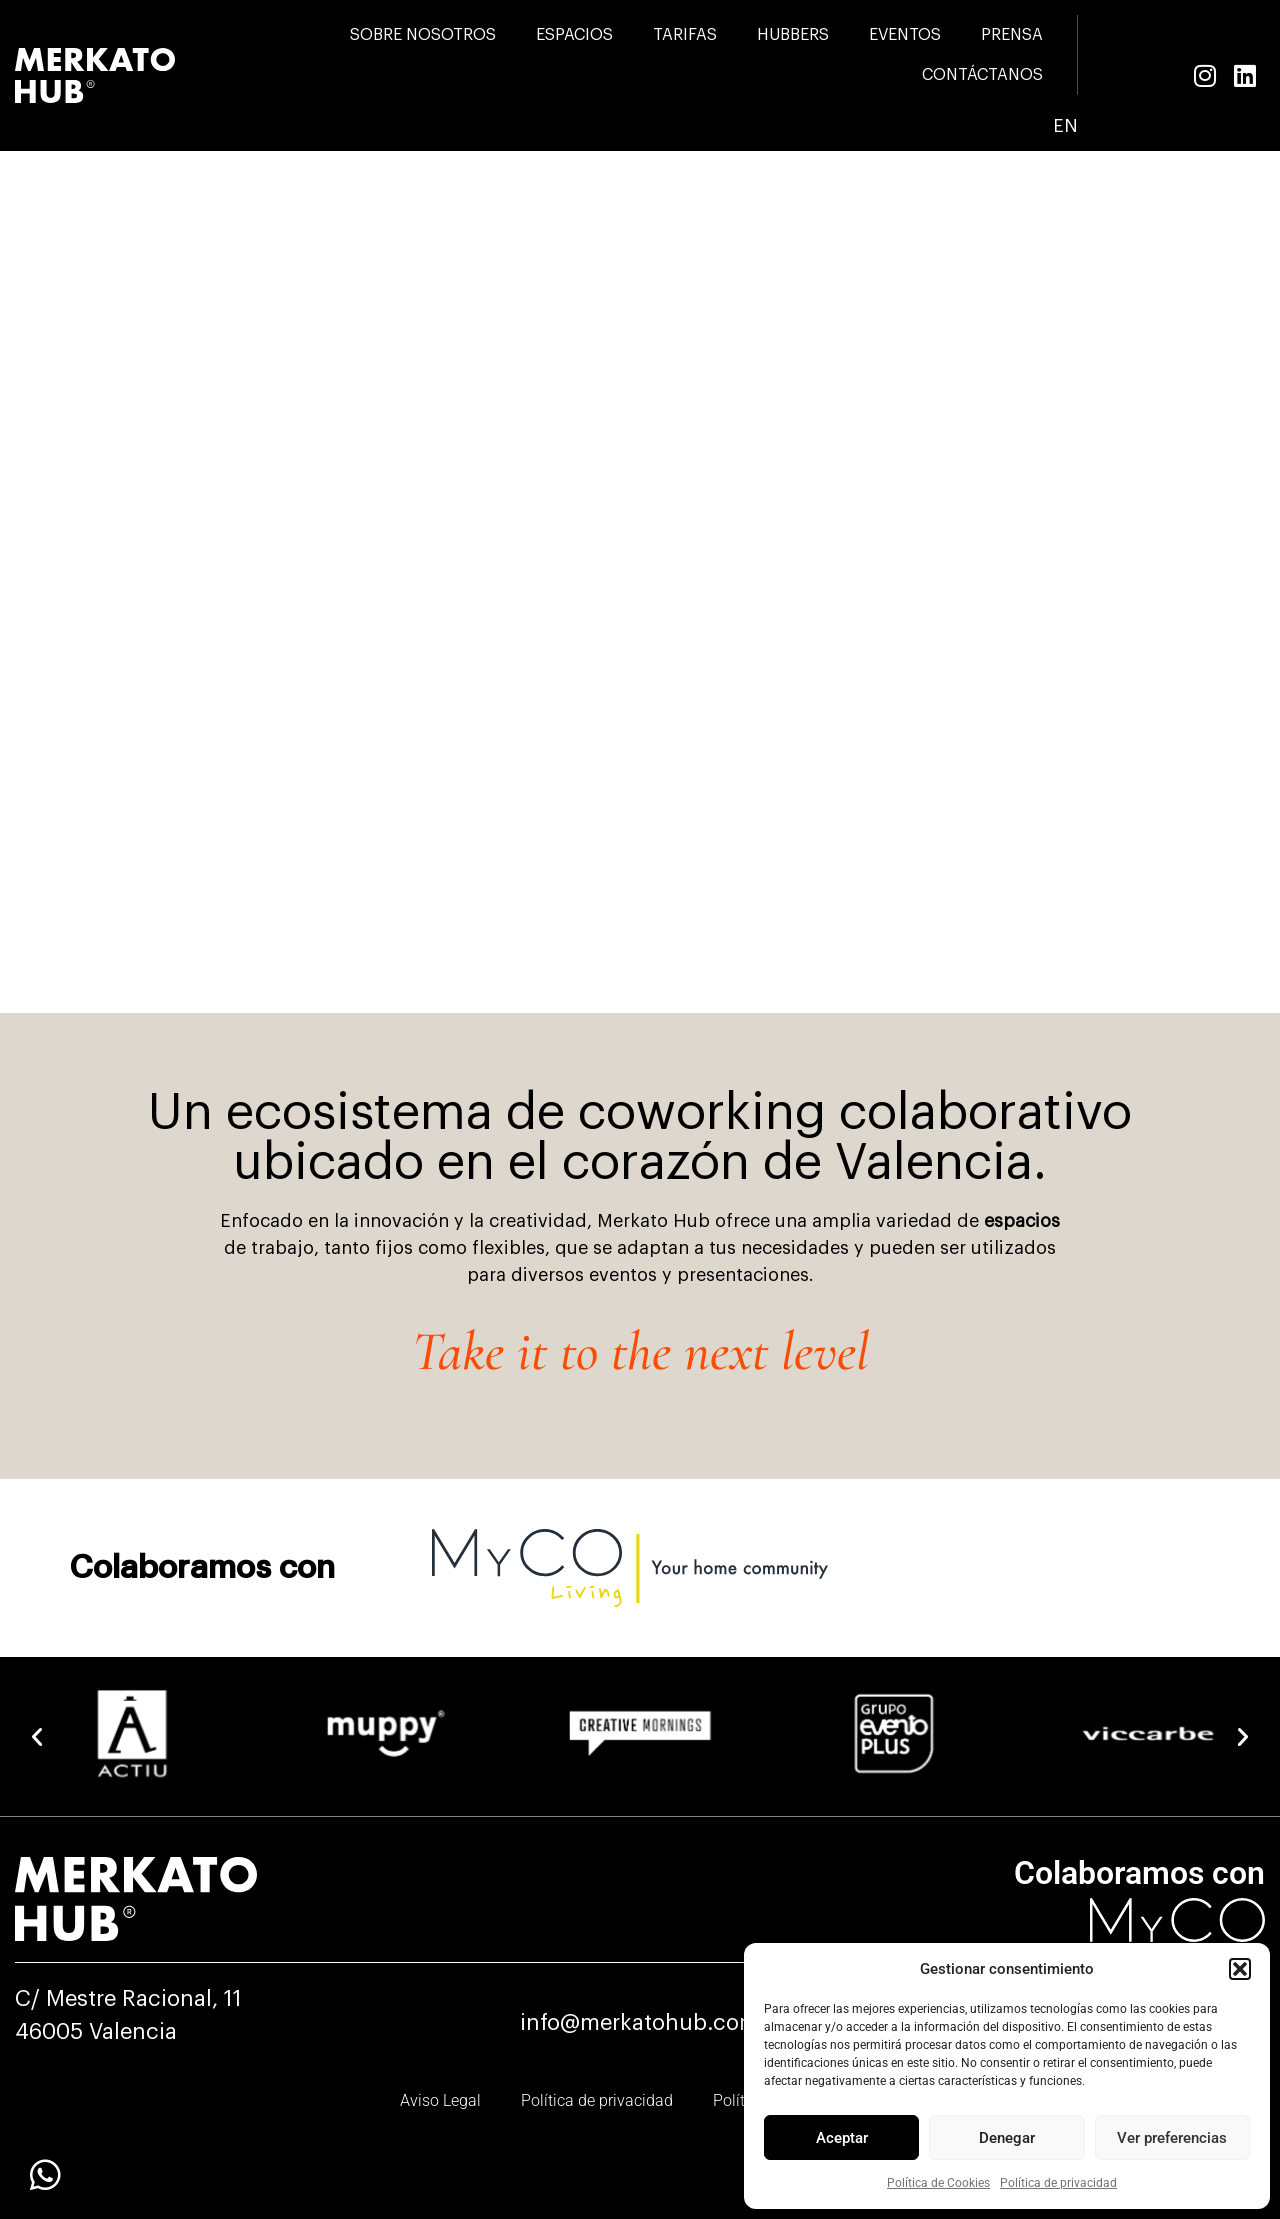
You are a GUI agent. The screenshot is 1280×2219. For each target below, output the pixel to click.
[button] (1240, 1969)
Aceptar (842, 2138)
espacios (1022, 1221)
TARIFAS (685, 35)
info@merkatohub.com (639, 2023)
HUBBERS (793, 35)
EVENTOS (905, 35)
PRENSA (1012, 35)
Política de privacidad (1058, 2183)
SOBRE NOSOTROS (423, 35)
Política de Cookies (938, 2183)
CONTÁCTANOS (982, 75)
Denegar (1007, 2138)
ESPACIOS (574, 35)
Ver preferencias (1172, 2138)
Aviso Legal (440, 2100)
